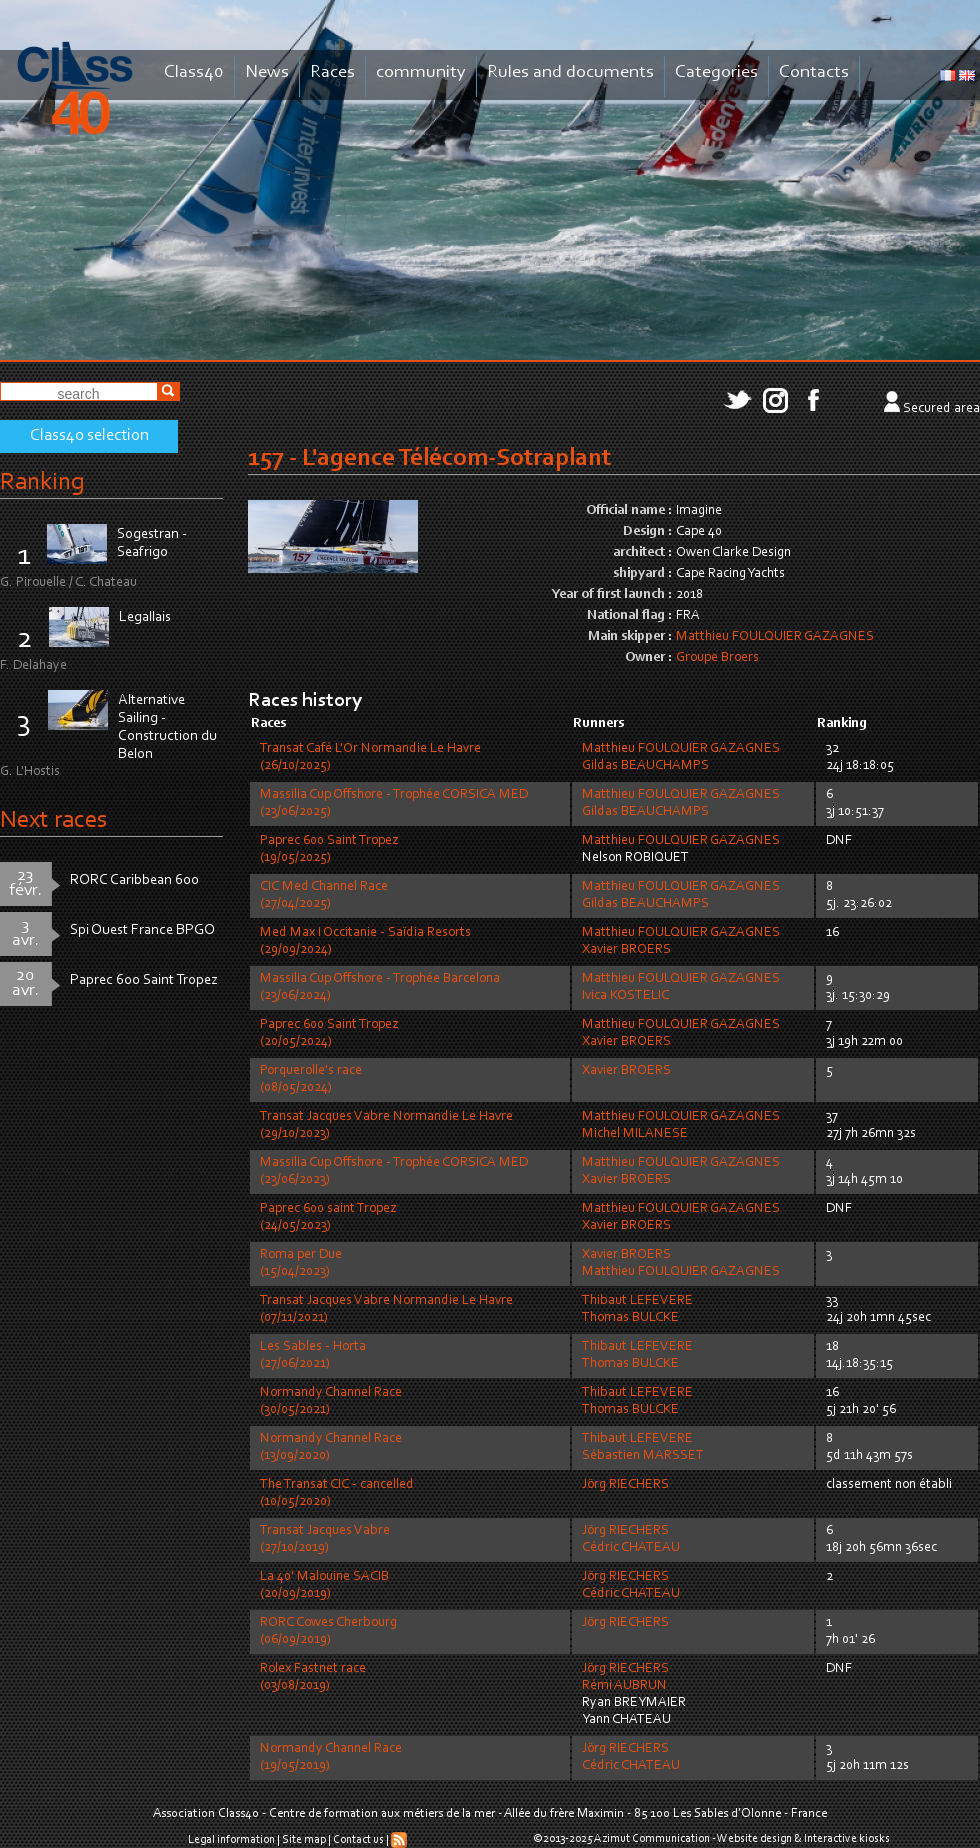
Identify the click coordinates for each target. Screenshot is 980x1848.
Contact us (358, 1840)
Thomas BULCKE (630, 1318)
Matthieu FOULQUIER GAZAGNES (775, 637)
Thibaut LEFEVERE (637, 1301)
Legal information (231, 1840)
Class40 (194, 72)
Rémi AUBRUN (624, 1686)
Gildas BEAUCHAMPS (645, 766)
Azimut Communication (652, 1839)
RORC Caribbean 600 (134, 880)
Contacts (814, 72)
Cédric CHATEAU (631, 1548)
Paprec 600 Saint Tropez (144, 980)
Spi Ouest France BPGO (142, 930)
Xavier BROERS (626, 950)
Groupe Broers (717, 658)
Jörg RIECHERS (625, 1485)
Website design (754, 1839)
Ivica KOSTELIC (625, 996)
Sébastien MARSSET (643, 1456)
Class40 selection (89, 436)
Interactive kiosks (847, 1839)
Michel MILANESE (635, 1134)
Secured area (941, 409)
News (267, 72)
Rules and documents (570, 72)
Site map (304, 1840)
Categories (716, 72)
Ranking (42, 482)
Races (332, 72)
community (421, 72)
